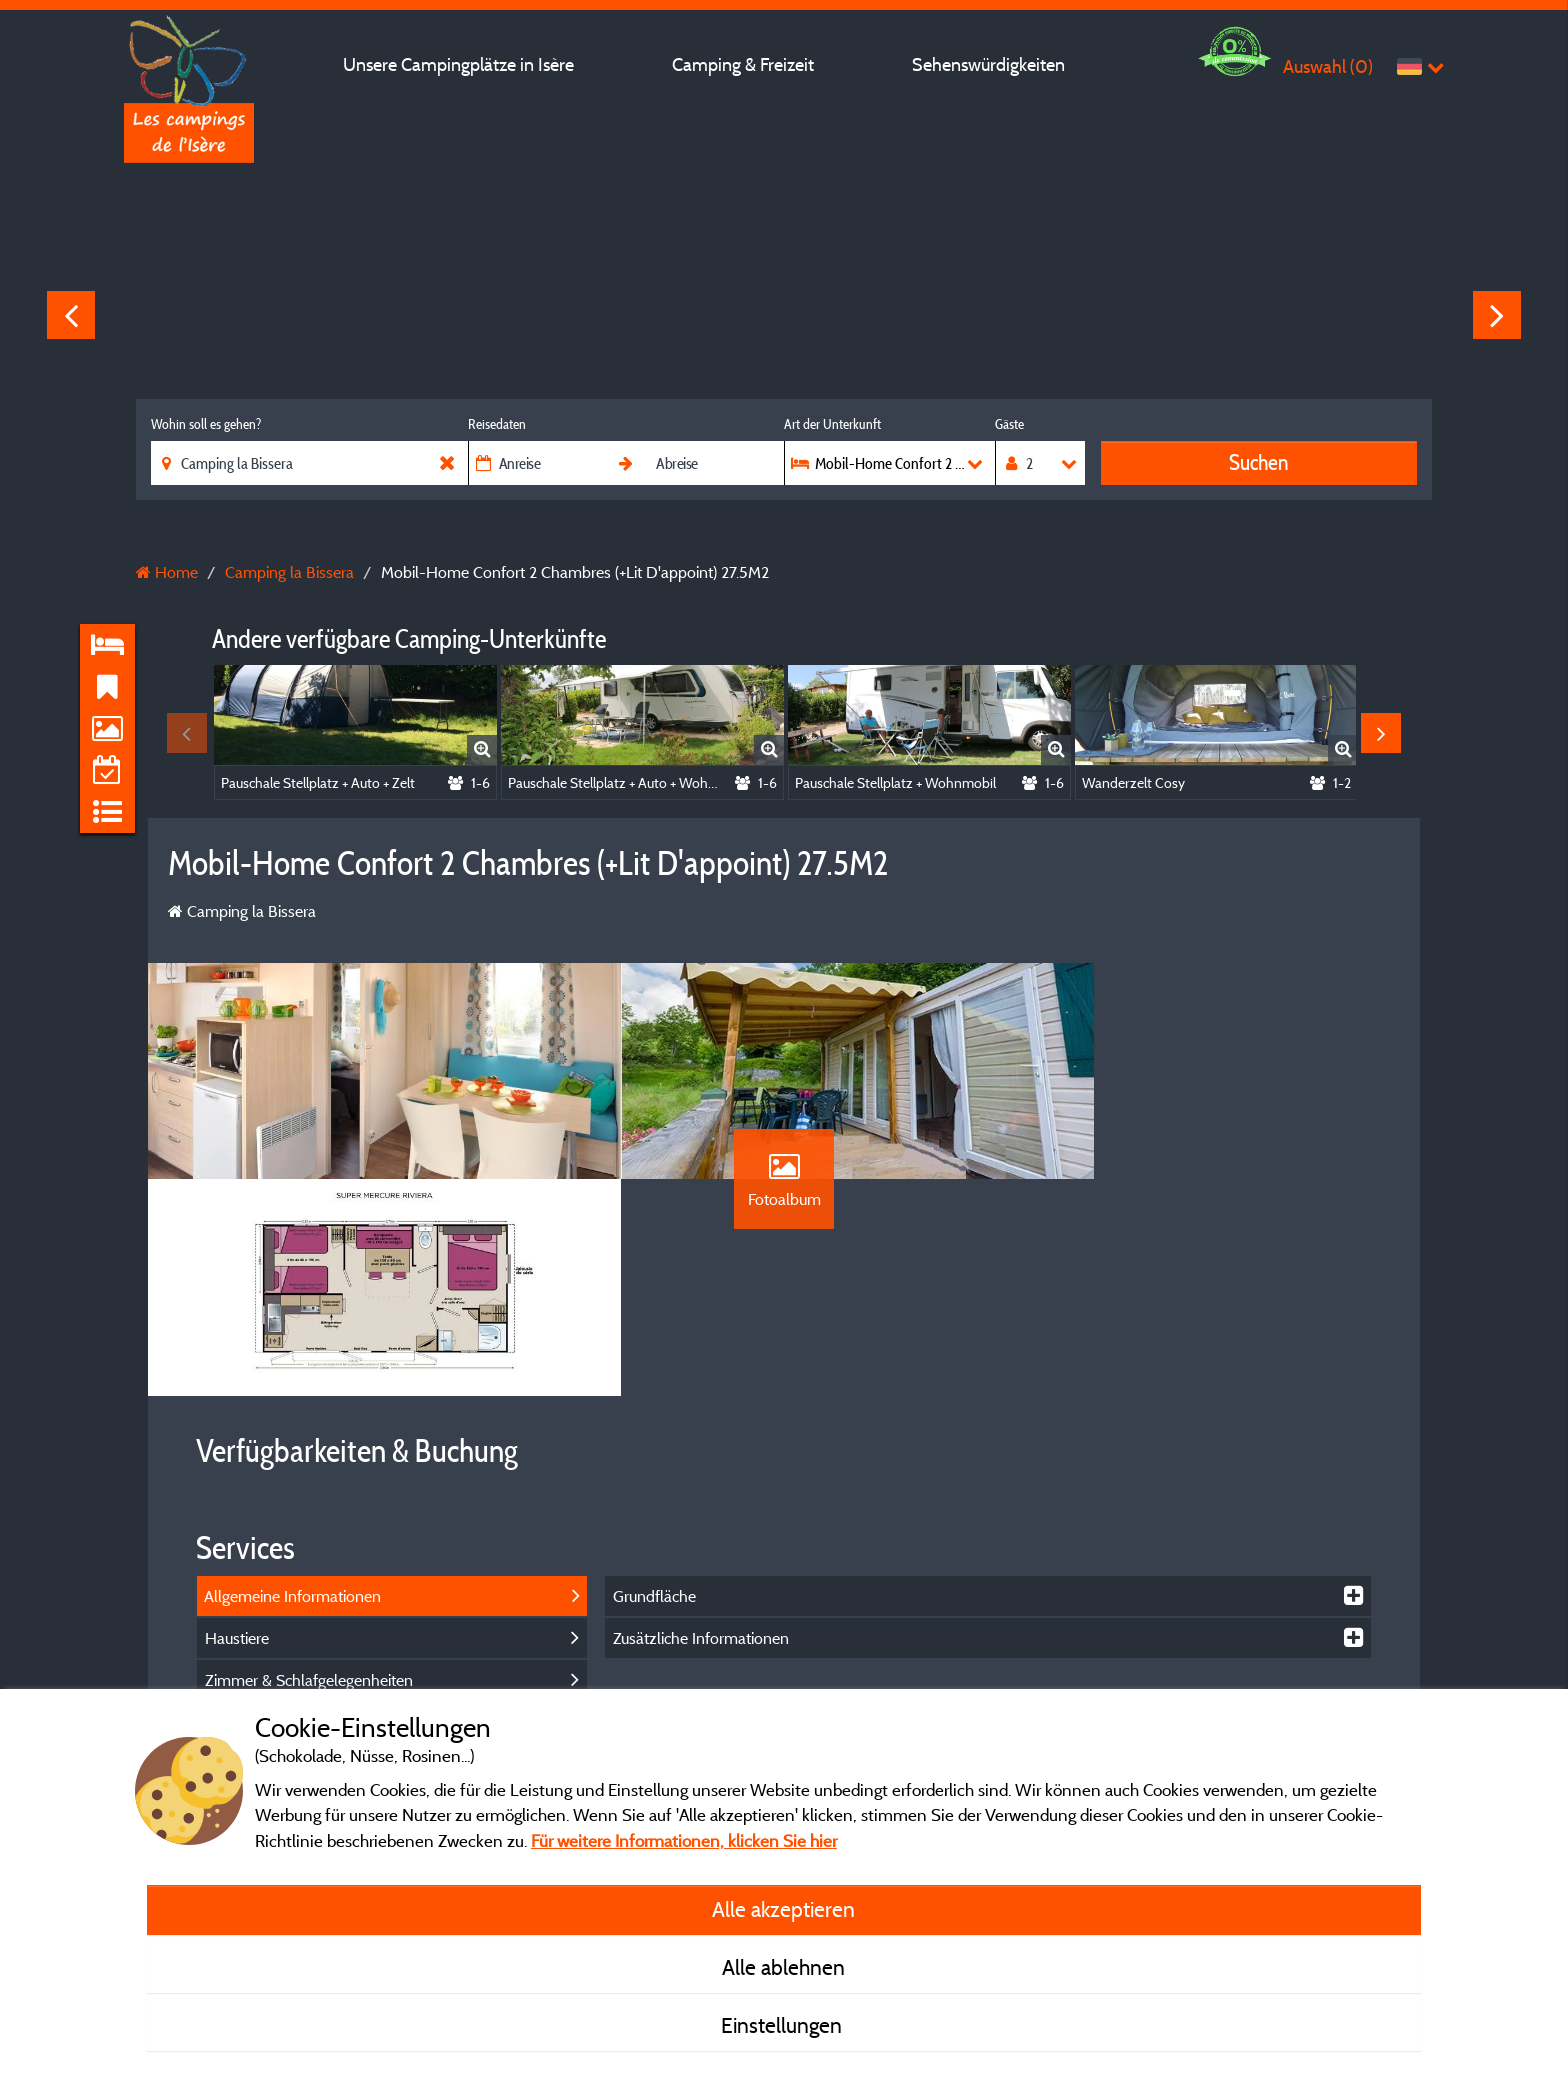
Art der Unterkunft (832, 424)
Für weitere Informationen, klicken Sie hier (684, 1840)
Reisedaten (497, 424)
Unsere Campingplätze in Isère (458, 64)
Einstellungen (784, 2025)
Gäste (1009, 424)
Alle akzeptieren (783, 1909)
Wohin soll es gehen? (206, 424)
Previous (71, 315)
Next (1497, 315)
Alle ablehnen (783, 1967)
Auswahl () (1328, 66)
